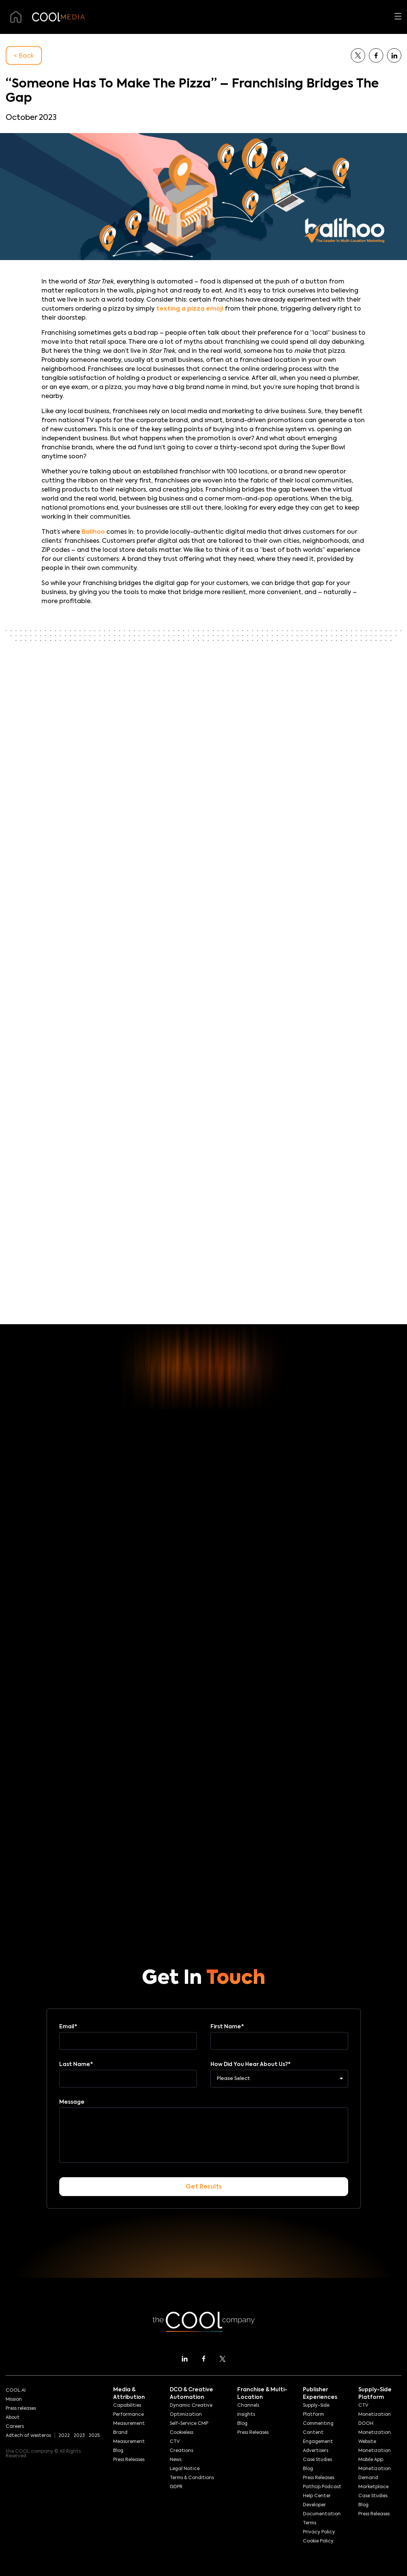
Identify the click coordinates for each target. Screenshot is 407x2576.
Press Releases (128, 2460)
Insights (246, 2414)
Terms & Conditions (192, 2478)
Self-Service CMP (189, 2423)
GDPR (176, 2487)
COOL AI (16, 2390)
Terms (309, 2523)
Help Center (317, 2496)
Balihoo (93, 532)
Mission (14, 2399)
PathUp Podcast (322, 2487)
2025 (94, 2436)
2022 (64, 2436)
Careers (15, 2426)
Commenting (318, 2423)
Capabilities (127, 2405)
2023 (79, 2436)
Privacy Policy (319, 2532)
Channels (248, 2405)
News (175, 2460)
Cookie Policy (318, 2541)
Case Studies (317, 2460)
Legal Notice (185, 2469)
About (13, 2417)
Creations (181, 2451)
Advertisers (315, 2451)
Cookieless (181, 2433)
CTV (175, 2442)
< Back (24, 56)
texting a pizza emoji (189, 309)
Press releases (21, 2408)
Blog (118, 2451)
